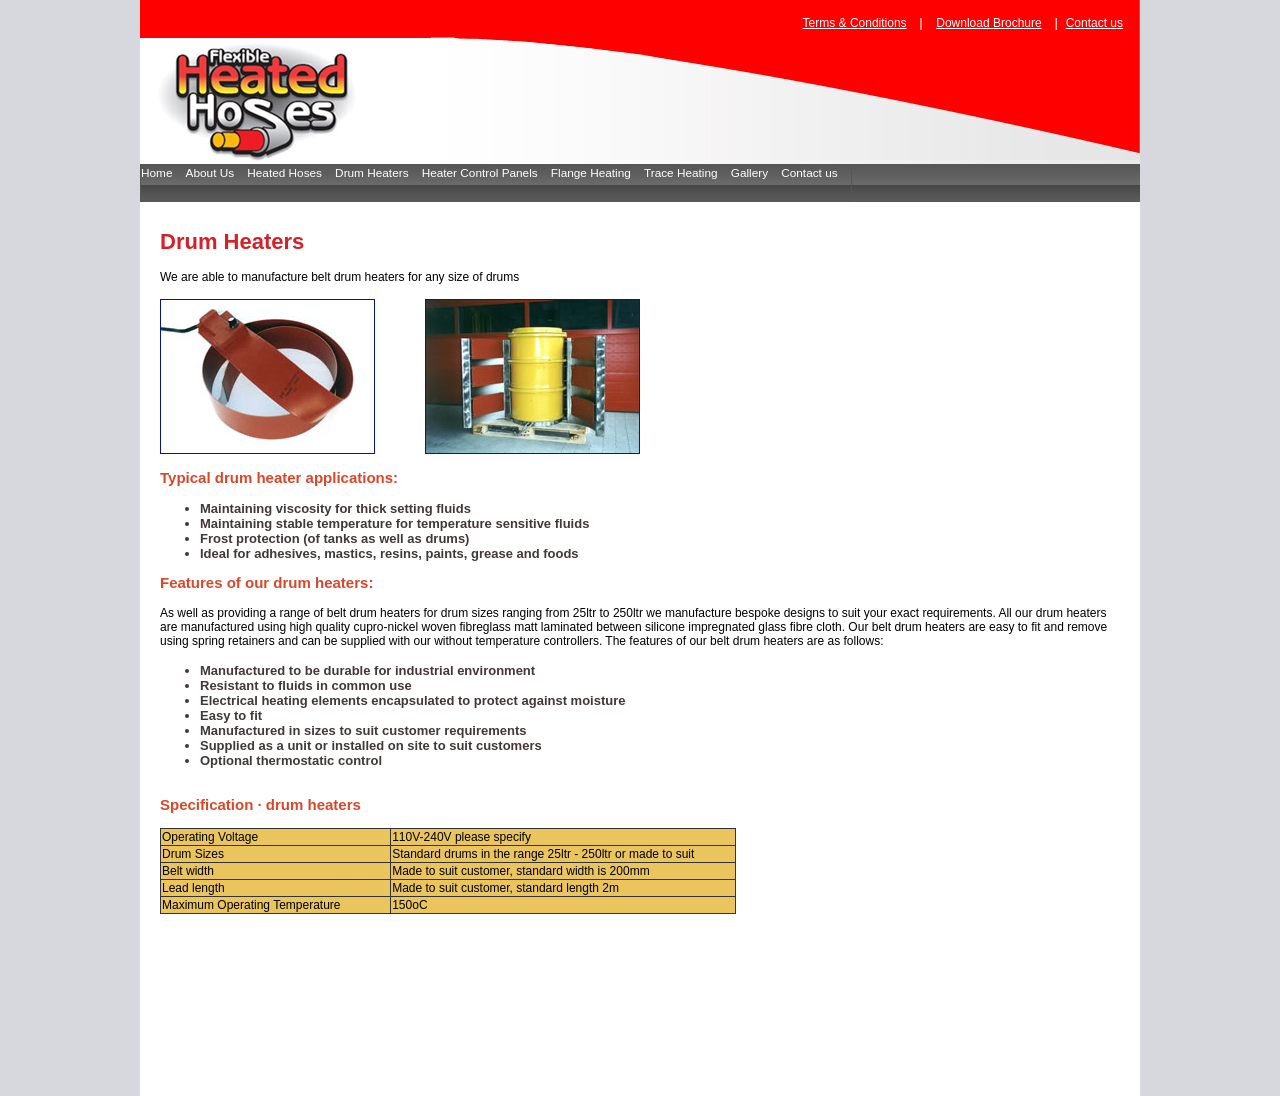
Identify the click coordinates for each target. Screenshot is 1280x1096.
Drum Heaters (378, 173)
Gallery (756, 173)
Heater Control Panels (486, 173)
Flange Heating (597, 173)
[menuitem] (163, 183)
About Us (217, 173)
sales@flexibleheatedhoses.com (849, 1080)
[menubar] (496, 183)
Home (163, 173)
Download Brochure (988, 23)
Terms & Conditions (855, 23)
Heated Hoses (291, 173)
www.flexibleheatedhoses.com (676, 1080)
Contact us (1094, 23)
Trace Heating (687, 173)
